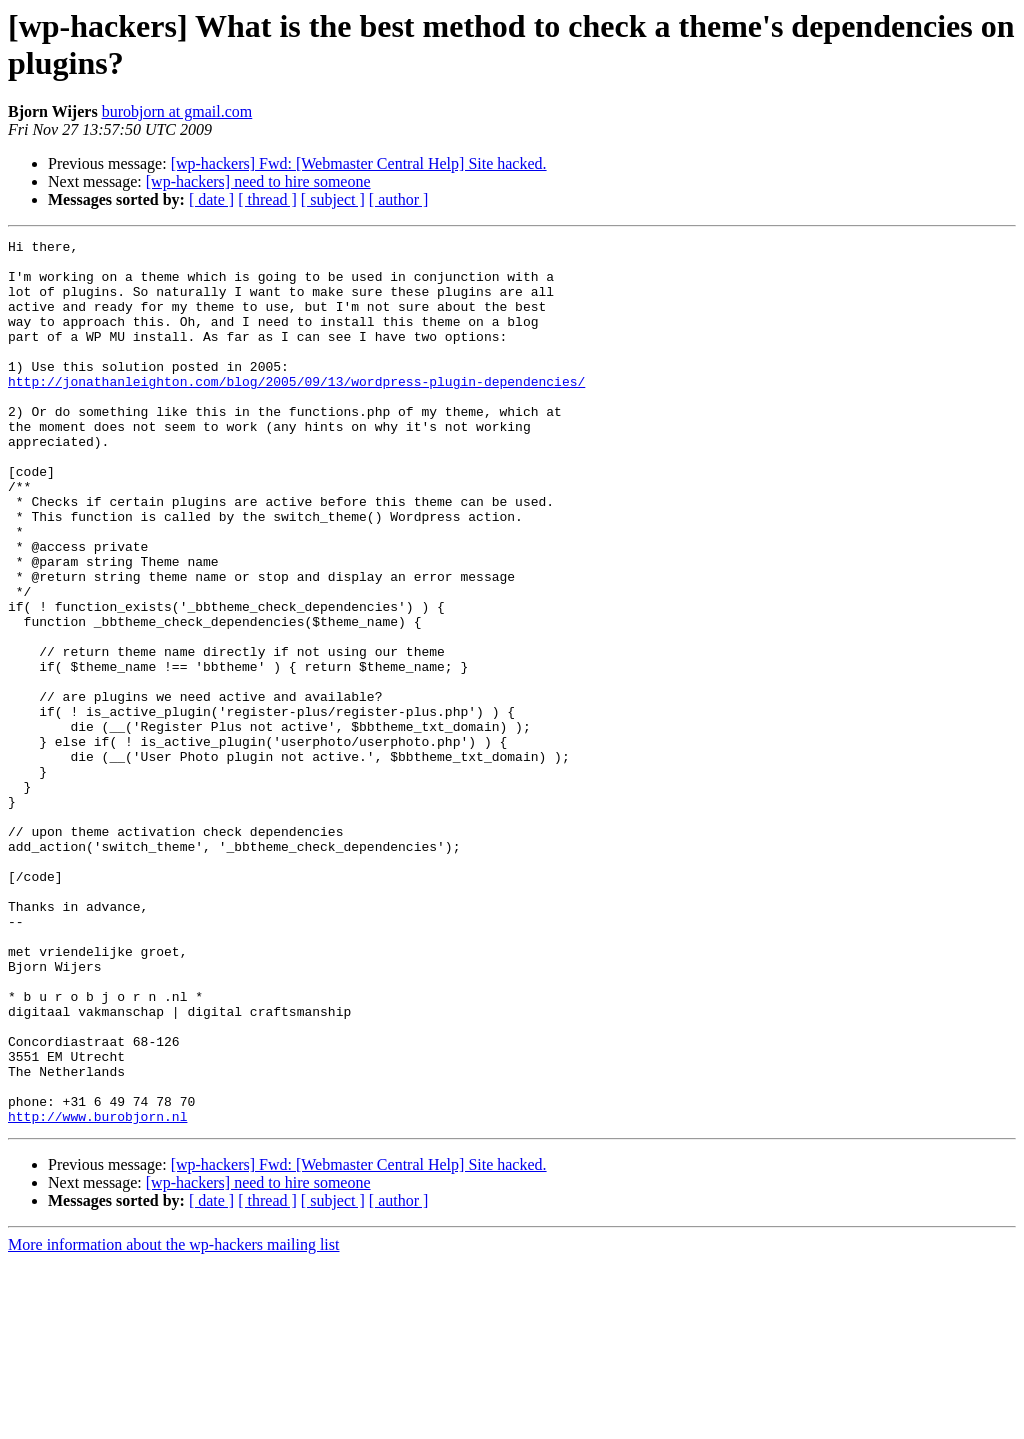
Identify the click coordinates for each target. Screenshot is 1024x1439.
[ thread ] (267, 199)
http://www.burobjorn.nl (97, 1293)
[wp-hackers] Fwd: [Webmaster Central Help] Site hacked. (359, 163)
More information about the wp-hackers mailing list (173, 1421)
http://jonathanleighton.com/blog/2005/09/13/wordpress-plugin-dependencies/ (296, 411)
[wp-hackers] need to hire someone (258, 181)
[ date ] (211, 199)
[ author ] (399, 199)
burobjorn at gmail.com (177, 111)
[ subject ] (333, 199)
